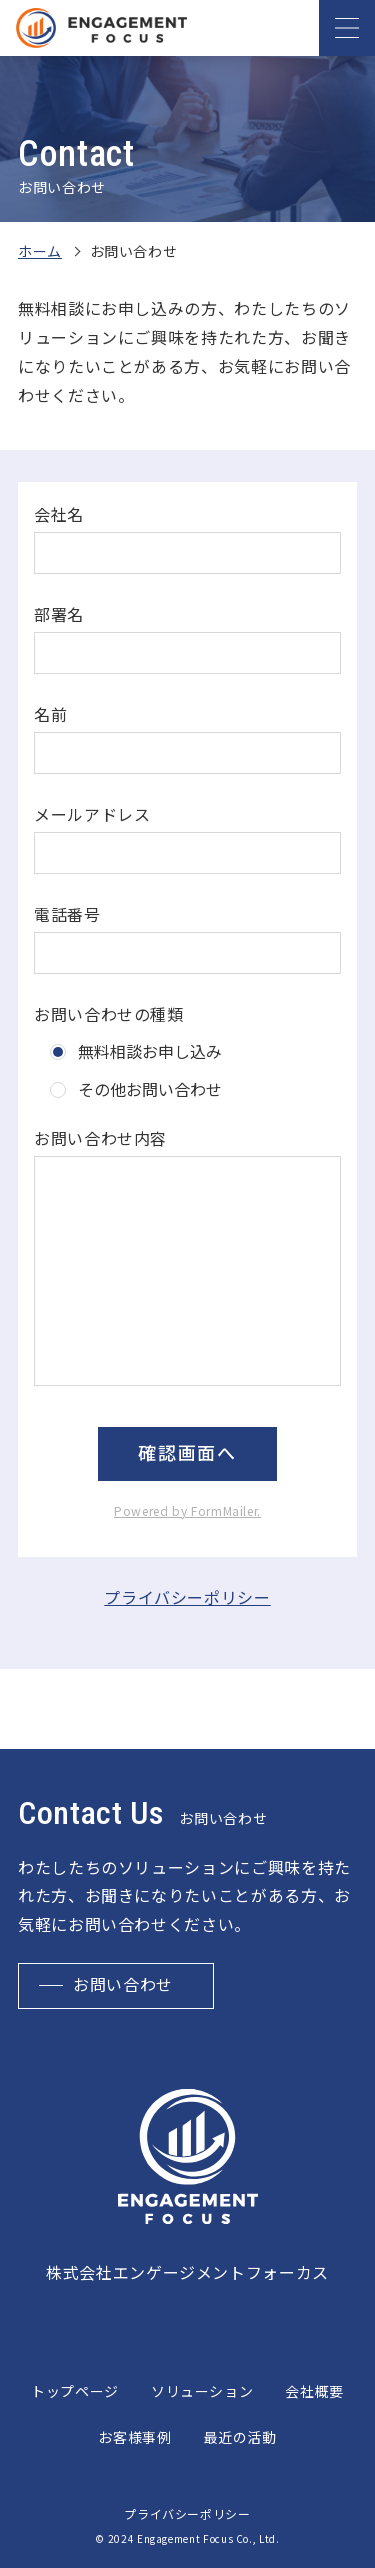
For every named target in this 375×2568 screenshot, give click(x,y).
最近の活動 (240, 2437)
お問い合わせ (123, 1985)
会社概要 (314, 2391)
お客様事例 (134, 2437)
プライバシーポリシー (187, 1597)
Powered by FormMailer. (187, 1510)
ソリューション (202, 2391)
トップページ (75, 2391)
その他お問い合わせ (150, 1089)
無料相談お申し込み (150, 1051)
